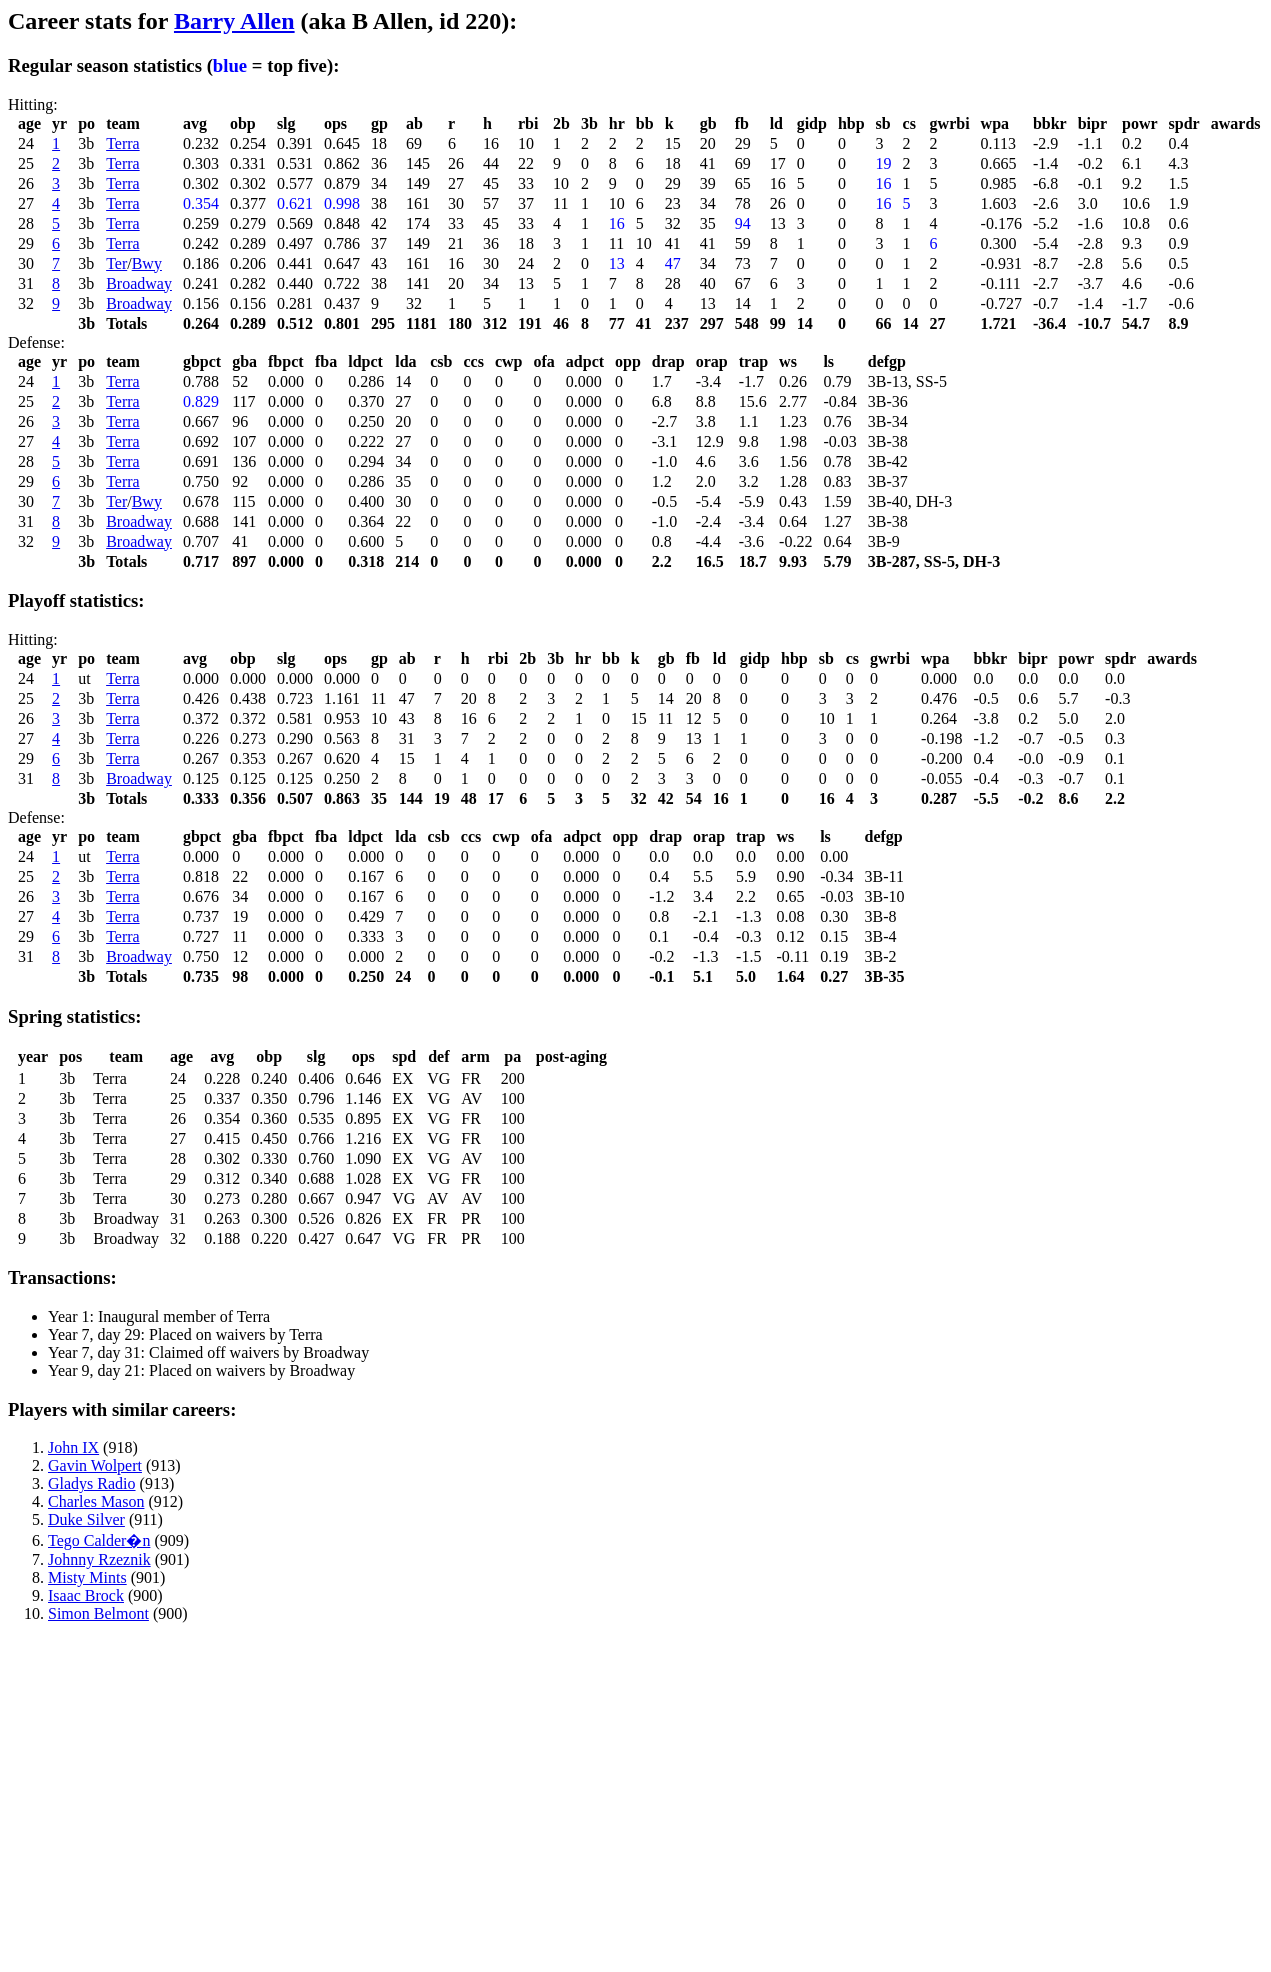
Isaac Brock (86, 1595)
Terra (123, 143)
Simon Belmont (98, 1613)
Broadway (139, 283)
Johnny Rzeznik (99, 1559)
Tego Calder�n (99, 1540)
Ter (116, 263)
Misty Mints (87, 1577)
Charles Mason (96, 1501)
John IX (73, 1447)
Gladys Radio (92, 1483)
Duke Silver (86, 1519)
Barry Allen (234, 21)
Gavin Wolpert (95, 1465)
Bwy (147, 263)
